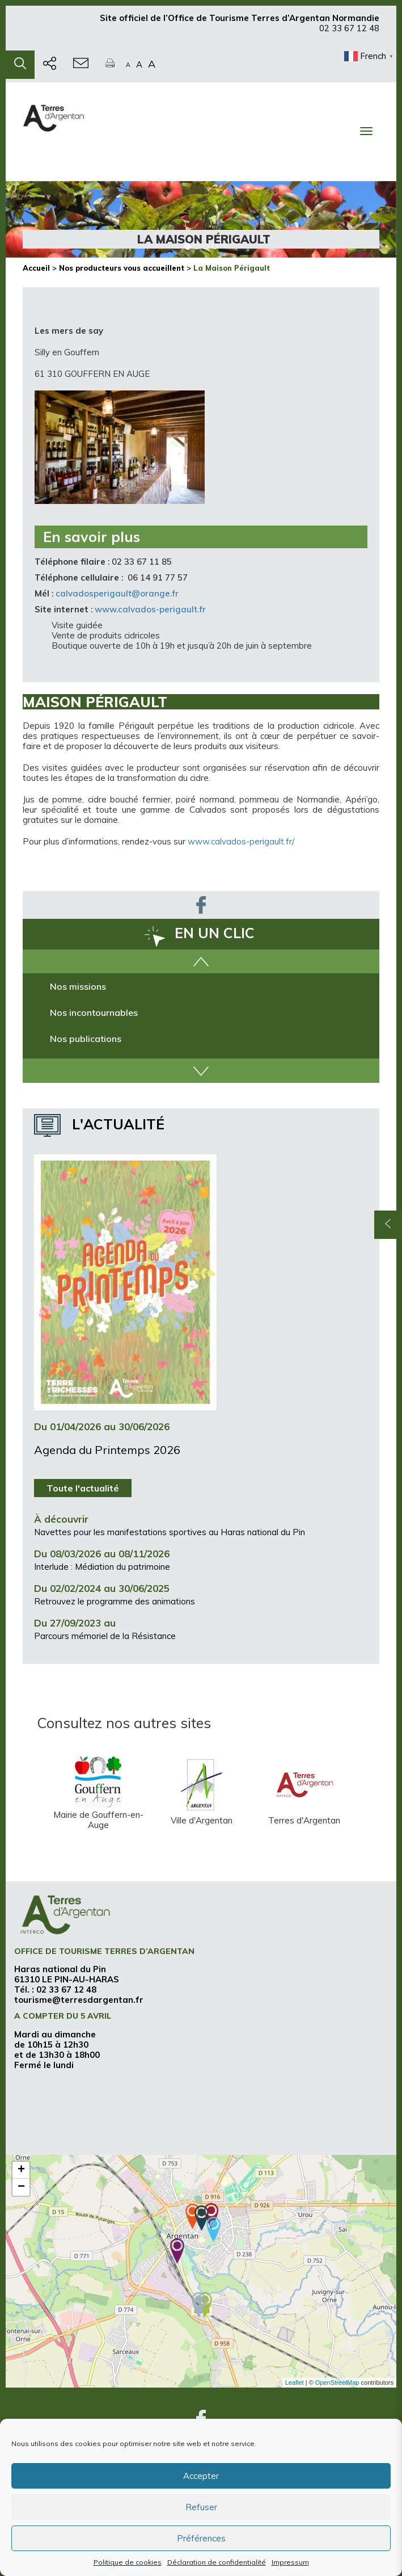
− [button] (21, 2187)
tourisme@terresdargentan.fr (78, 1999)
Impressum (290, 2562)
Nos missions (78, 986)
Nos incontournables (94, 1012)
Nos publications (85, 1038)
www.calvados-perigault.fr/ (241, 841)
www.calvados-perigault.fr (150, 609)
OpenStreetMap (337, 2382)
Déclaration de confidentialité (216, 2562)
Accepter (201, 2475)
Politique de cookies (128, 2562)
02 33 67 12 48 (349, 33)
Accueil (36, 267)
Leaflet (294, 2382)
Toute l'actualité (82, 1488)
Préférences (201, 2538)
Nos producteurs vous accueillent (121, 267)
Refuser (201, 2507)
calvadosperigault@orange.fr (117, 593)
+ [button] (21, 2170)
